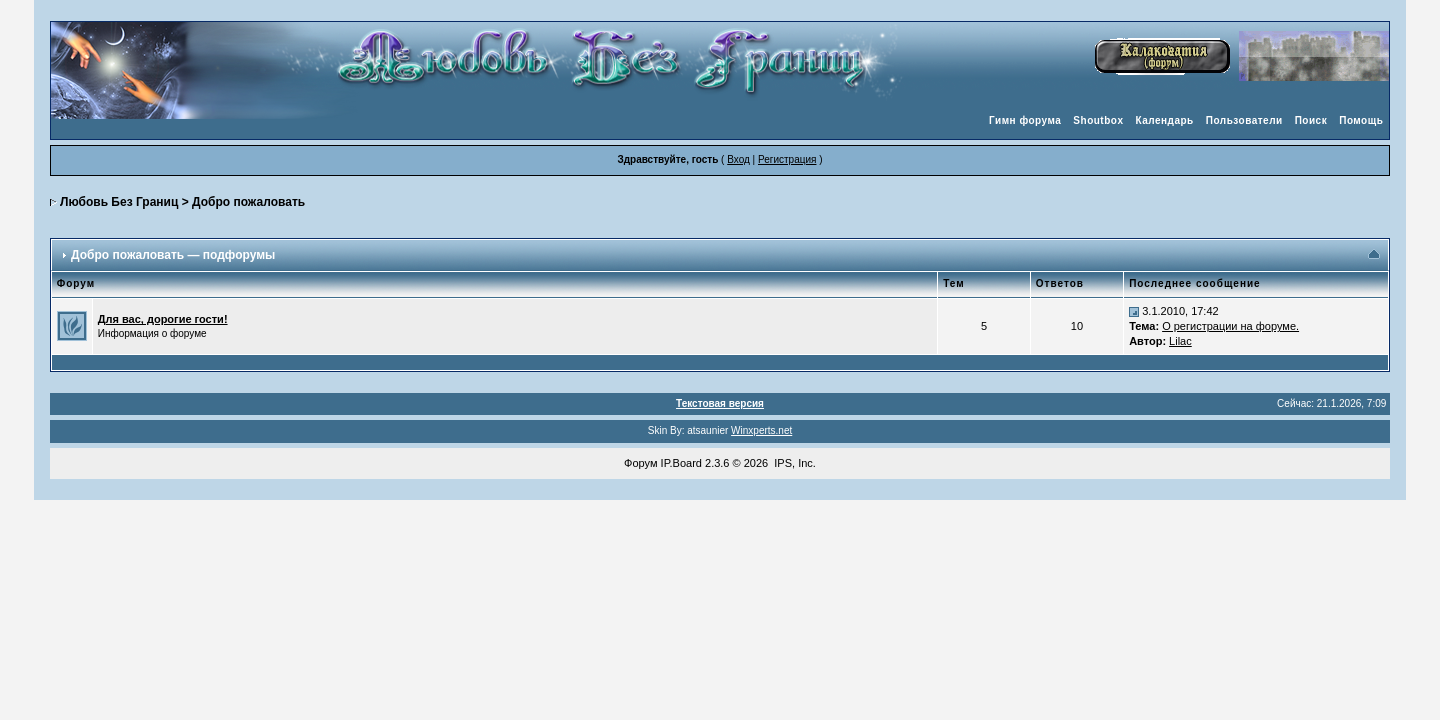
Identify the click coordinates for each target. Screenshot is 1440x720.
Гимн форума (1025, 120)
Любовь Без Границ (119, 202)
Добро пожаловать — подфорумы (173, 255)
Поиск (1311, 120)
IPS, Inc (793, 463)
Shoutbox (1098, 120)
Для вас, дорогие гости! (163, 319)
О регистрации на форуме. (1230, 326)
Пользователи (1244, 120)
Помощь (1361, 120)
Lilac (1180, 341)
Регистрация (787, 159)
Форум (640, 463)
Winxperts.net (761, 430)
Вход (738, 159)
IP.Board (681, 463)
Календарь (1164, 120)
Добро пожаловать (248, 202)
